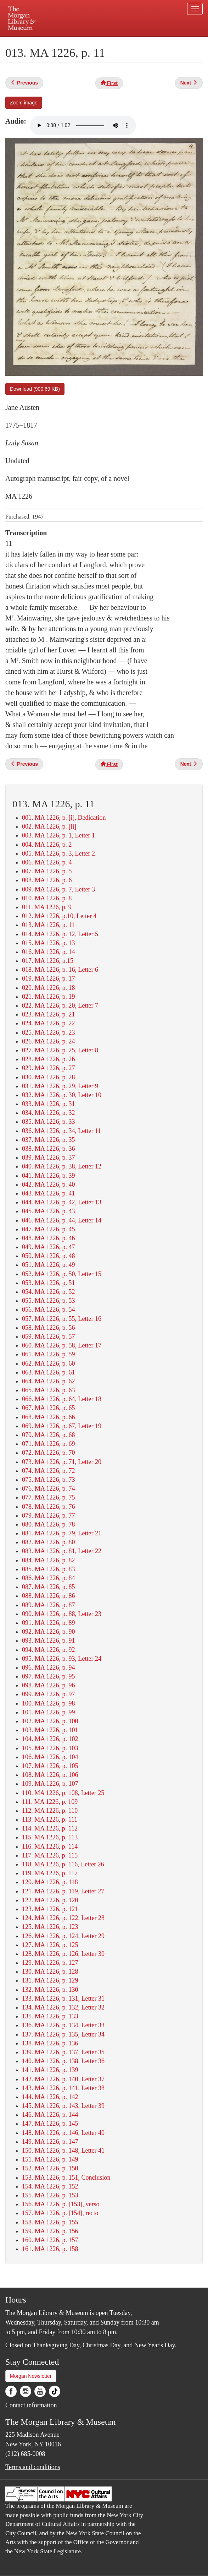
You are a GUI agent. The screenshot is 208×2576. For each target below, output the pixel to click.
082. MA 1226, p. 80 (48, 1542)
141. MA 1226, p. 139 (50, 2069)
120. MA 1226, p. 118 (50, 1882)
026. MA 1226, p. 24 (48, 1041)
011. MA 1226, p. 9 (47, 907)
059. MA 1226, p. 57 (48, 1336)
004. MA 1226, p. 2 (47, 844)
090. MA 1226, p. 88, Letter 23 (61, 1613)
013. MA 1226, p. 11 (48, 924)
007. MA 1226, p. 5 (47, 871)
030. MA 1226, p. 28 (48, 1077)
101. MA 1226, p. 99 (48, 1712)
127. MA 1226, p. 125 (50, 1944)
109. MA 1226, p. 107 (50, 1783)
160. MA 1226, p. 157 (50, 2240)
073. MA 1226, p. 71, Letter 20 (61, 1461)
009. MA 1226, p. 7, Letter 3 (58, 889)
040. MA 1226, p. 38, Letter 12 (61, 1166)
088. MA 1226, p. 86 (48, 1595)
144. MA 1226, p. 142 (50, 2096)
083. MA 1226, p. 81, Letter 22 (61, 1551)
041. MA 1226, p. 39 (48, 1175)
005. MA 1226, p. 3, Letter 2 (58, 853)
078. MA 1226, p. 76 (48, 1506)
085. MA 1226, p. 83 (48, 1569)
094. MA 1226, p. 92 (48, 1649)
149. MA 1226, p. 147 (50, 2141)
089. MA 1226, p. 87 (48, 1605)
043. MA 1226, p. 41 (48, 1193)
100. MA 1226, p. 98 (48, 1703)
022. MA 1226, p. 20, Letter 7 (60, 1005)
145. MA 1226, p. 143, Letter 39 (63, 2105)
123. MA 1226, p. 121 (50, 1909)
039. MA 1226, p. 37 (48, 1157)
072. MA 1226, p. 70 (48, 1452)
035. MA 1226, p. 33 (48, 1121)
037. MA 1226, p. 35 (48, 1139)
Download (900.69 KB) (35, 389)
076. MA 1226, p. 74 (48, 1488)
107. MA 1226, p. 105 (50, 1765)
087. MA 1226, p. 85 (48, 1586)
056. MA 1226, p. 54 (48, 1309)
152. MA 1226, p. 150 (50, 2168)
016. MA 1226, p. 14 (48, 951)
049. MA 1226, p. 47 (48, 1247)
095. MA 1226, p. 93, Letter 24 (61, 1658)
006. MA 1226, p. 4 (47, 862)
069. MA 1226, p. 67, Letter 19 (61, 1426)
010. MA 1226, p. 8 (47, 898)
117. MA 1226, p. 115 (50, 1855)
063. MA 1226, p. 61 (48, 1372)
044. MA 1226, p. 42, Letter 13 (61, 1202)
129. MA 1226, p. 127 (50, 1962)
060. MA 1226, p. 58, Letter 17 (61, 1345)
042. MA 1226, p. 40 (48, 1184)
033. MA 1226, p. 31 (48, 1103)
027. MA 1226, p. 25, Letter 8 (60, 1050)
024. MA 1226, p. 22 (48, 1023)
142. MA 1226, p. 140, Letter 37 (63, 2079)
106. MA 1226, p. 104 (50, 1757)
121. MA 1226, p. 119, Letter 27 (63, 1891)
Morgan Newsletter (31, 2376)
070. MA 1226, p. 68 (48, 1434)
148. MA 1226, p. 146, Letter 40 (63, 2132)
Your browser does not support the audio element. (83, 125)
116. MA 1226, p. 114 (50, 1846)
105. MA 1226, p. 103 (50, 1748)
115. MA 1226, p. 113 (50, 1837)
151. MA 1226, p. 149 (50, 2159)
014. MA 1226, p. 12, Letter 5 (60, 934)
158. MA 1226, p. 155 (50, 2222)
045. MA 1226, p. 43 (48, 1211)
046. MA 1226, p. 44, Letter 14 (61, 1220)
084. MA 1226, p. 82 (48, 1560)
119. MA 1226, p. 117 (50, 1873)
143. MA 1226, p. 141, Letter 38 (63, 2088)
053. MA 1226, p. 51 (48, 1282)
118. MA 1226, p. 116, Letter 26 (63, 1864)
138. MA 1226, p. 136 (50, 2043)
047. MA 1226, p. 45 (48, 1229)
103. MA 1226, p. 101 (50, 1730)
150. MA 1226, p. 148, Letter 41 (63, 2150)
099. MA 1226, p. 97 (48, 1694)
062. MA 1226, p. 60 (48, 1363)
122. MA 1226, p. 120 (50, 1900)
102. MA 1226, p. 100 (50, 1721)
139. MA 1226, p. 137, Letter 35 (63, 2052)
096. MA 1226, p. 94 (48, 1667)
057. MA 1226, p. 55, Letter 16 (61, 1318)
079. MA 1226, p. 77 (48, 1515)
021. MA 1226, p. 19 (48, 996)
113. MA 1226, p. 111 (50, 1819)
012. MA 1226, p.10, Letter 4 (59, 916)
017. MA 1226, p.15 (47, 960)
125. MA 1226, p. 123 (50, 1926)
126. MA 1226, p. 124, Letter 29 (63, 1936)
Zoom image (24, 102)
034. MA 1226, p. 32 (48, 1112)
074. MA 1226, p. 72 (48, 1470)
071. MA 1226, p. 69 (48, 1443)
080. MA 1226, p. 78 (48, 1524)
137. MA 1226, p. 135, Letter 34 (63, 2034)
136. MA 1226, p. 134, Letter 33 (63, 2025)
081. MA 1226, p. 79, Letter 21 (61, 1533)
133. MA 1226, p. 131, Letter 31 (63, 1998)
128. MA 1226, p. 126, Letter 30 (63, 1953)
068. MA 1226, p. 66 (48, 1417)
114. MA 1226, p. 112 (50, 1828)
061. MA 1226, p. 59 (48, 1354)
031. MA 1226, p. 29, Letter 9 (60, 1086)
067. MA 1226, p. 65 (48, 1407)
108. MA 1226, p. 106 (50, 1774)
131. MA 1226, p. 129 (50, 1980)
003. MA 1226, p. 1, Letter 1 (58, 835)
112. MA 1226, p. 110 (50, 1810)
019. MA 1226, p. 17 (48, 978)
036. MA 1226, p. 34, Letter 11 (61, 1130)
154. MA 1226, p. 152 (50, 2186)
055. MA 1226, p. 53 (48, 1300)
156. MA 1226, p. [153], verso (61, 2204)
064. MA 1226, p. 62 (48, 1381)
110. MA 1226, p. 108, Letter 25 (63, 1792)
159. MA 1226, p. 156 (50, 2231)
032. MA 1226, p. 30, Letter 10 (61, 1095)
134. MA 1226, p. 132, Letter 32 (63, 2007)
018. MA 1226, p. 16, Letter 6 (60, 969)
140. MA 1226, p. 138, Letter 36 (63, 2061)
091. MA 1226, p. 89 (48, 1622)
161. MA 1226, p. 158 (50, 2248)
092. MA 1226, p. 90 (48, 1631)
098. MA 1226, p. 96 (48, 1685)
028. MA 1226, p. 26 (48, 1059)
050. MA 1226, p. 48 (48, 1255)
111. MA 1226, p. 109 (50, 1801)
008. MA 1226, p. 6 (47, 880)
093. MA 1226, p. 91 (48, 1640)
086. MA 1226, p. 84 (48, 1578)
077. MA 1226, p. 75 (48, 1497)
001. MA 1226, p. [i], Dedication (64, 817)
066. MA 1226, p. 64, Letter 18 (61, 1399)
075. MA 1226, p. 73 (48, 1479)
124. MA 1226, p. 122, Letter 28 (63, 1917)
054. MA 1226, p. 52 (48, 1291)
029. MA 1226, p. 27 (48, 1068)
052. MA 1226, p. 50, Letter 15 (61, 1274)
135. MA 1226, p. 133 (50, 2016)
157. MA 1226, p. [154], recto (60, 2213)
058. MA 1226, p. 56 (48, 1327)
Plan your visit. (45, 41)
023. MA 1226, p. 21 (48, 1014)
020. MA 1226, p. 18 (48, 987)
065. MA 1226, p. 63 (48, 1390)
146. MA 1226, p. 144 (50, 2114)
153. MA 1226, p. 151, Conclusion (66, 2177)
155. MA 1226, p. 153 (50, 2195)
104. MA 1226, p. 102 (50, 1738)
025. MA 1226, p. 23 (48, 1032)
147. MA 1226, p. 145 (50, 2123)
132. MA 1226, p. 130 (50, 1989)
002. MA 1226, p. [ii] (49, 826)
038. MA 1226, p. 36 (48, 1148)
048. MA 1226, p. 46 (48, 1238)
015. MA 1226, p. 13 (48, 943)
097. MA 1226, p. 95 (48, 1676)
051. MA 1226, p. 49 (48, 1264)
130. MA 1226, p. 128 (50, 1971)
